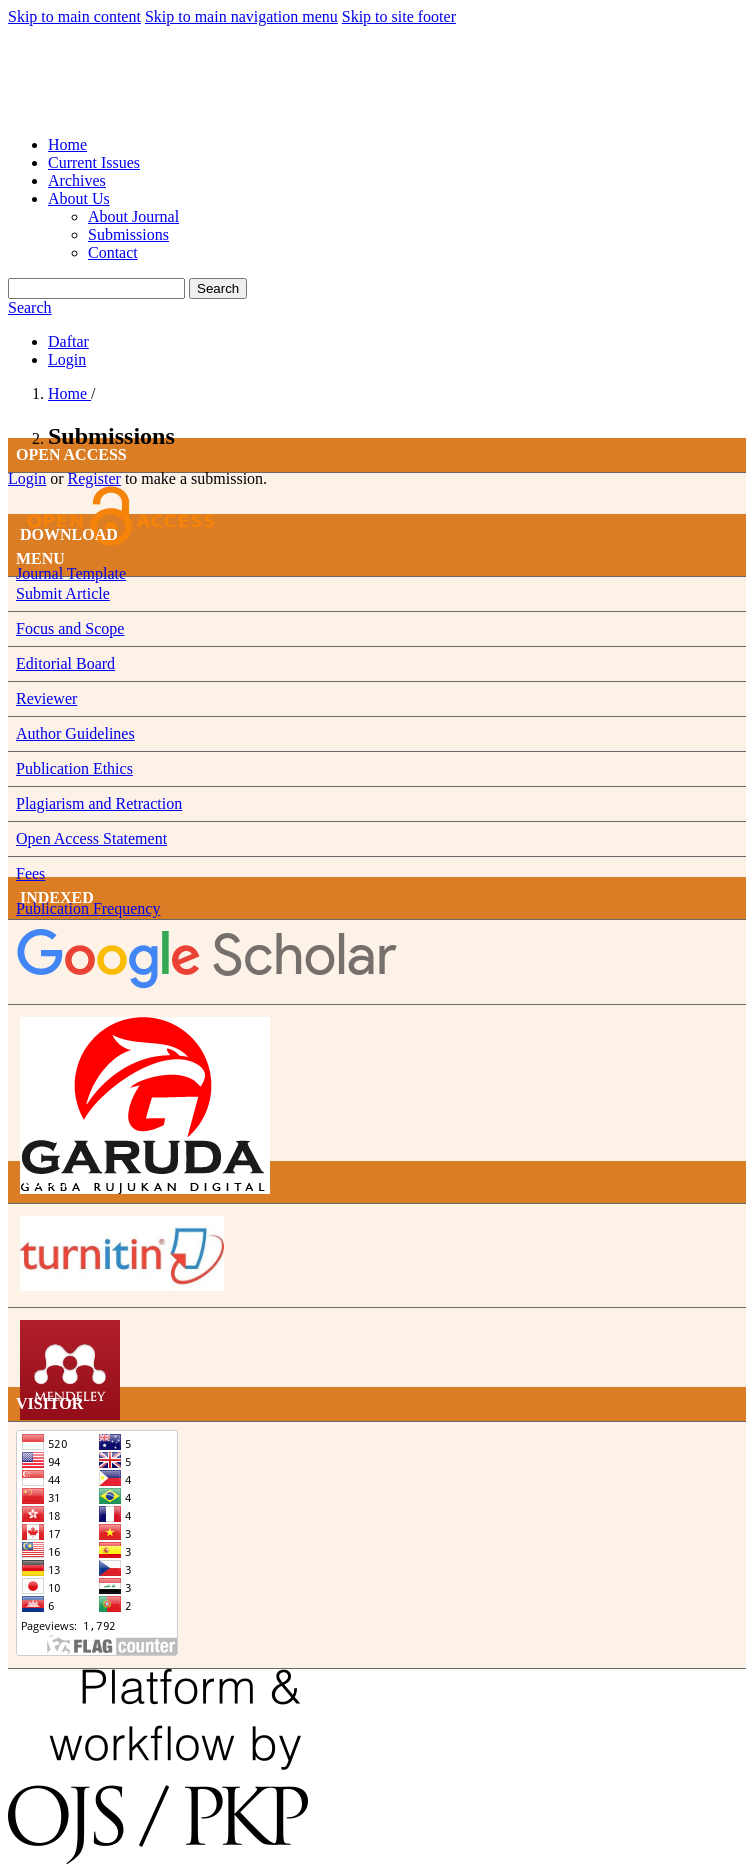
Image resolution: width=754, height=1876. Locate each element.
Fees (30, 873)
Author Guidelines (75, 733)
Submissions (128, 234)
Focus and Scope (70, 628)
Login (67, 359)
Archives (77, 180)
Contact (113, 252)
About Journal (133, 216)
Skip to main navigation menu (241, 16)
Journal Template (71, 573)
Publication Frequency (88, 908)
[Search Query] (96, 288)
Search (218, 288)
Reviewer (46, 698)
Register (94, 478)
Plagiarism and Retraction (99, 803)
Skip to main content (74, 16)
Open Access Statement (91, 838)
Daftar (68, 341)
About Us (79, 198)
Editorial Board (65, 663)
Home (67, 144)
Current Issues (94, 162)
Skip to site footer (399, 16)
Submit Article (63, 593)
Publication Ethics (74, 768)
